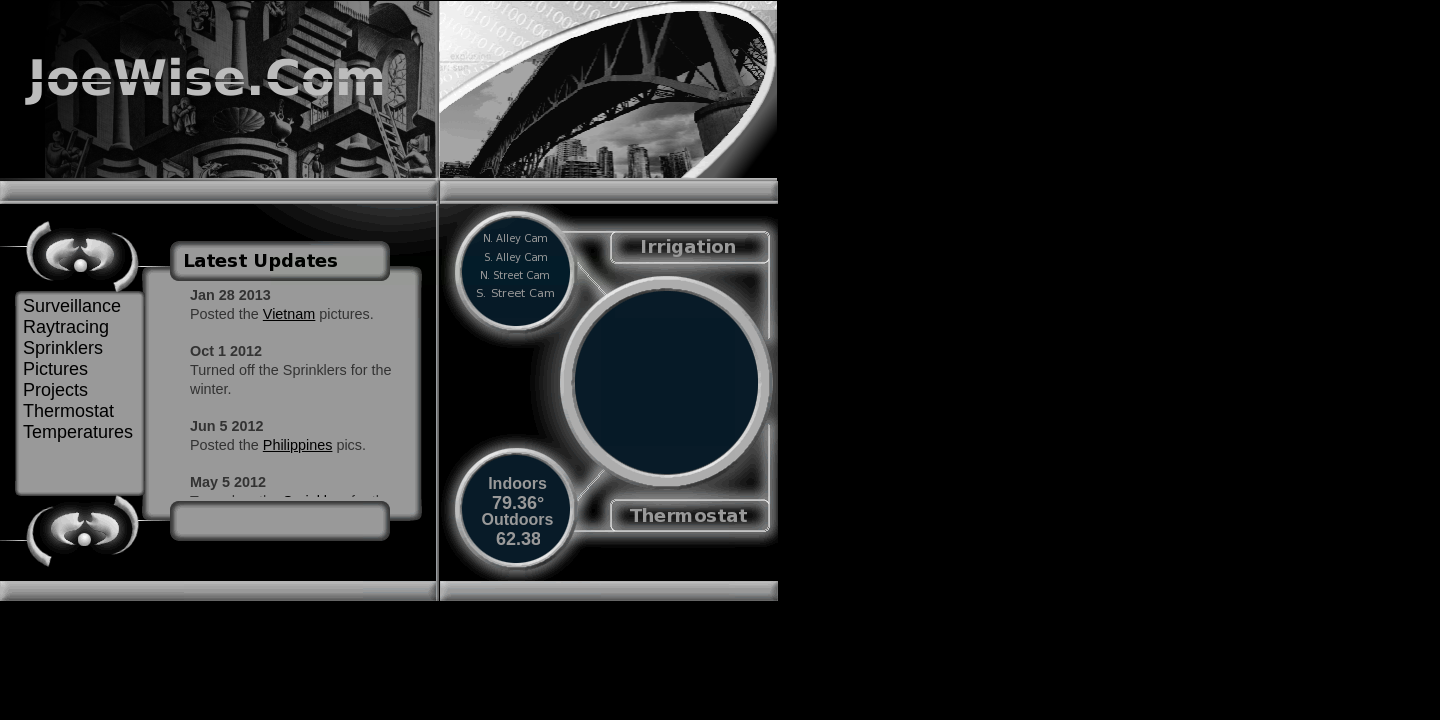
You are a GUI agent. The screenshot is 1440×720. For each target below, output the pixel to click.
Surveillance (72, 306)
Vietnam (289, 314)
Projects (55, 390)
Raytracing (66, 327)
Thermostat (68, 411)
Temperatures (78, 432)
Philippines (298, 445)
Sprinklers (63, 348)
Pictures (55, 369)
